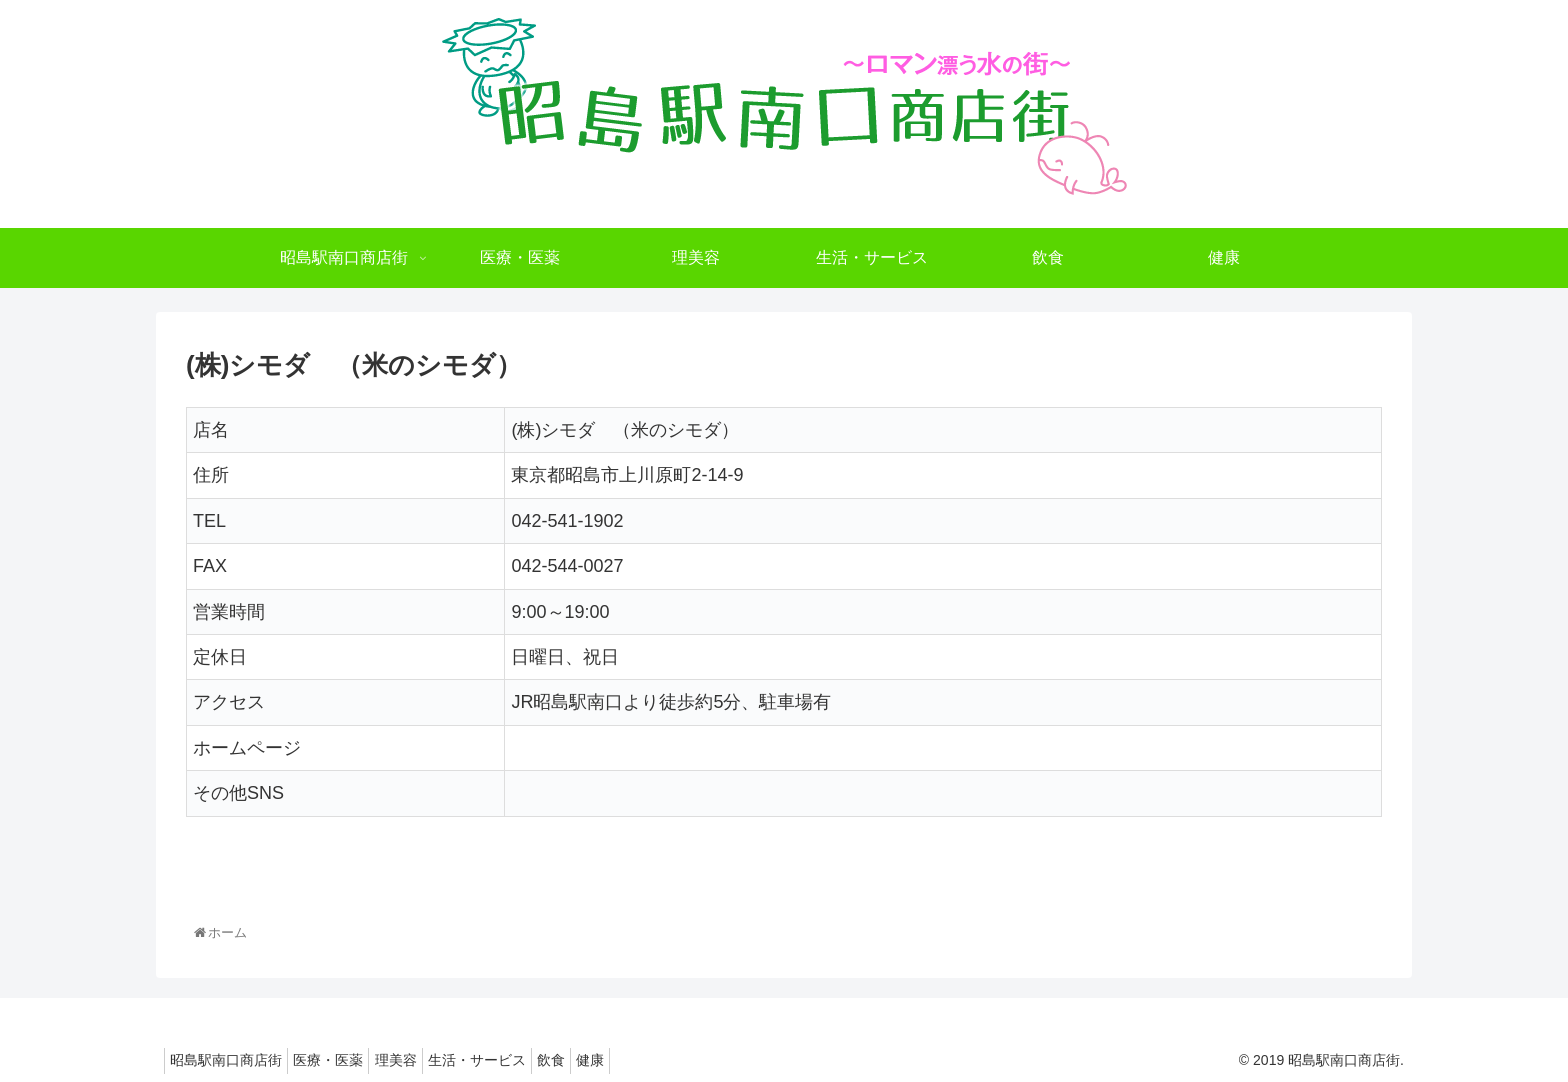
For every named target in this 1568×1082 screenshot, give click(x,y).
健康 (644, 1060)
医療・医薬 (343, 1060)
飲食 (595, 1060)
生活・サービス (511, 1060)
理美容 (420, 1060)
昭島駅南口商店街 (231, 1060)
